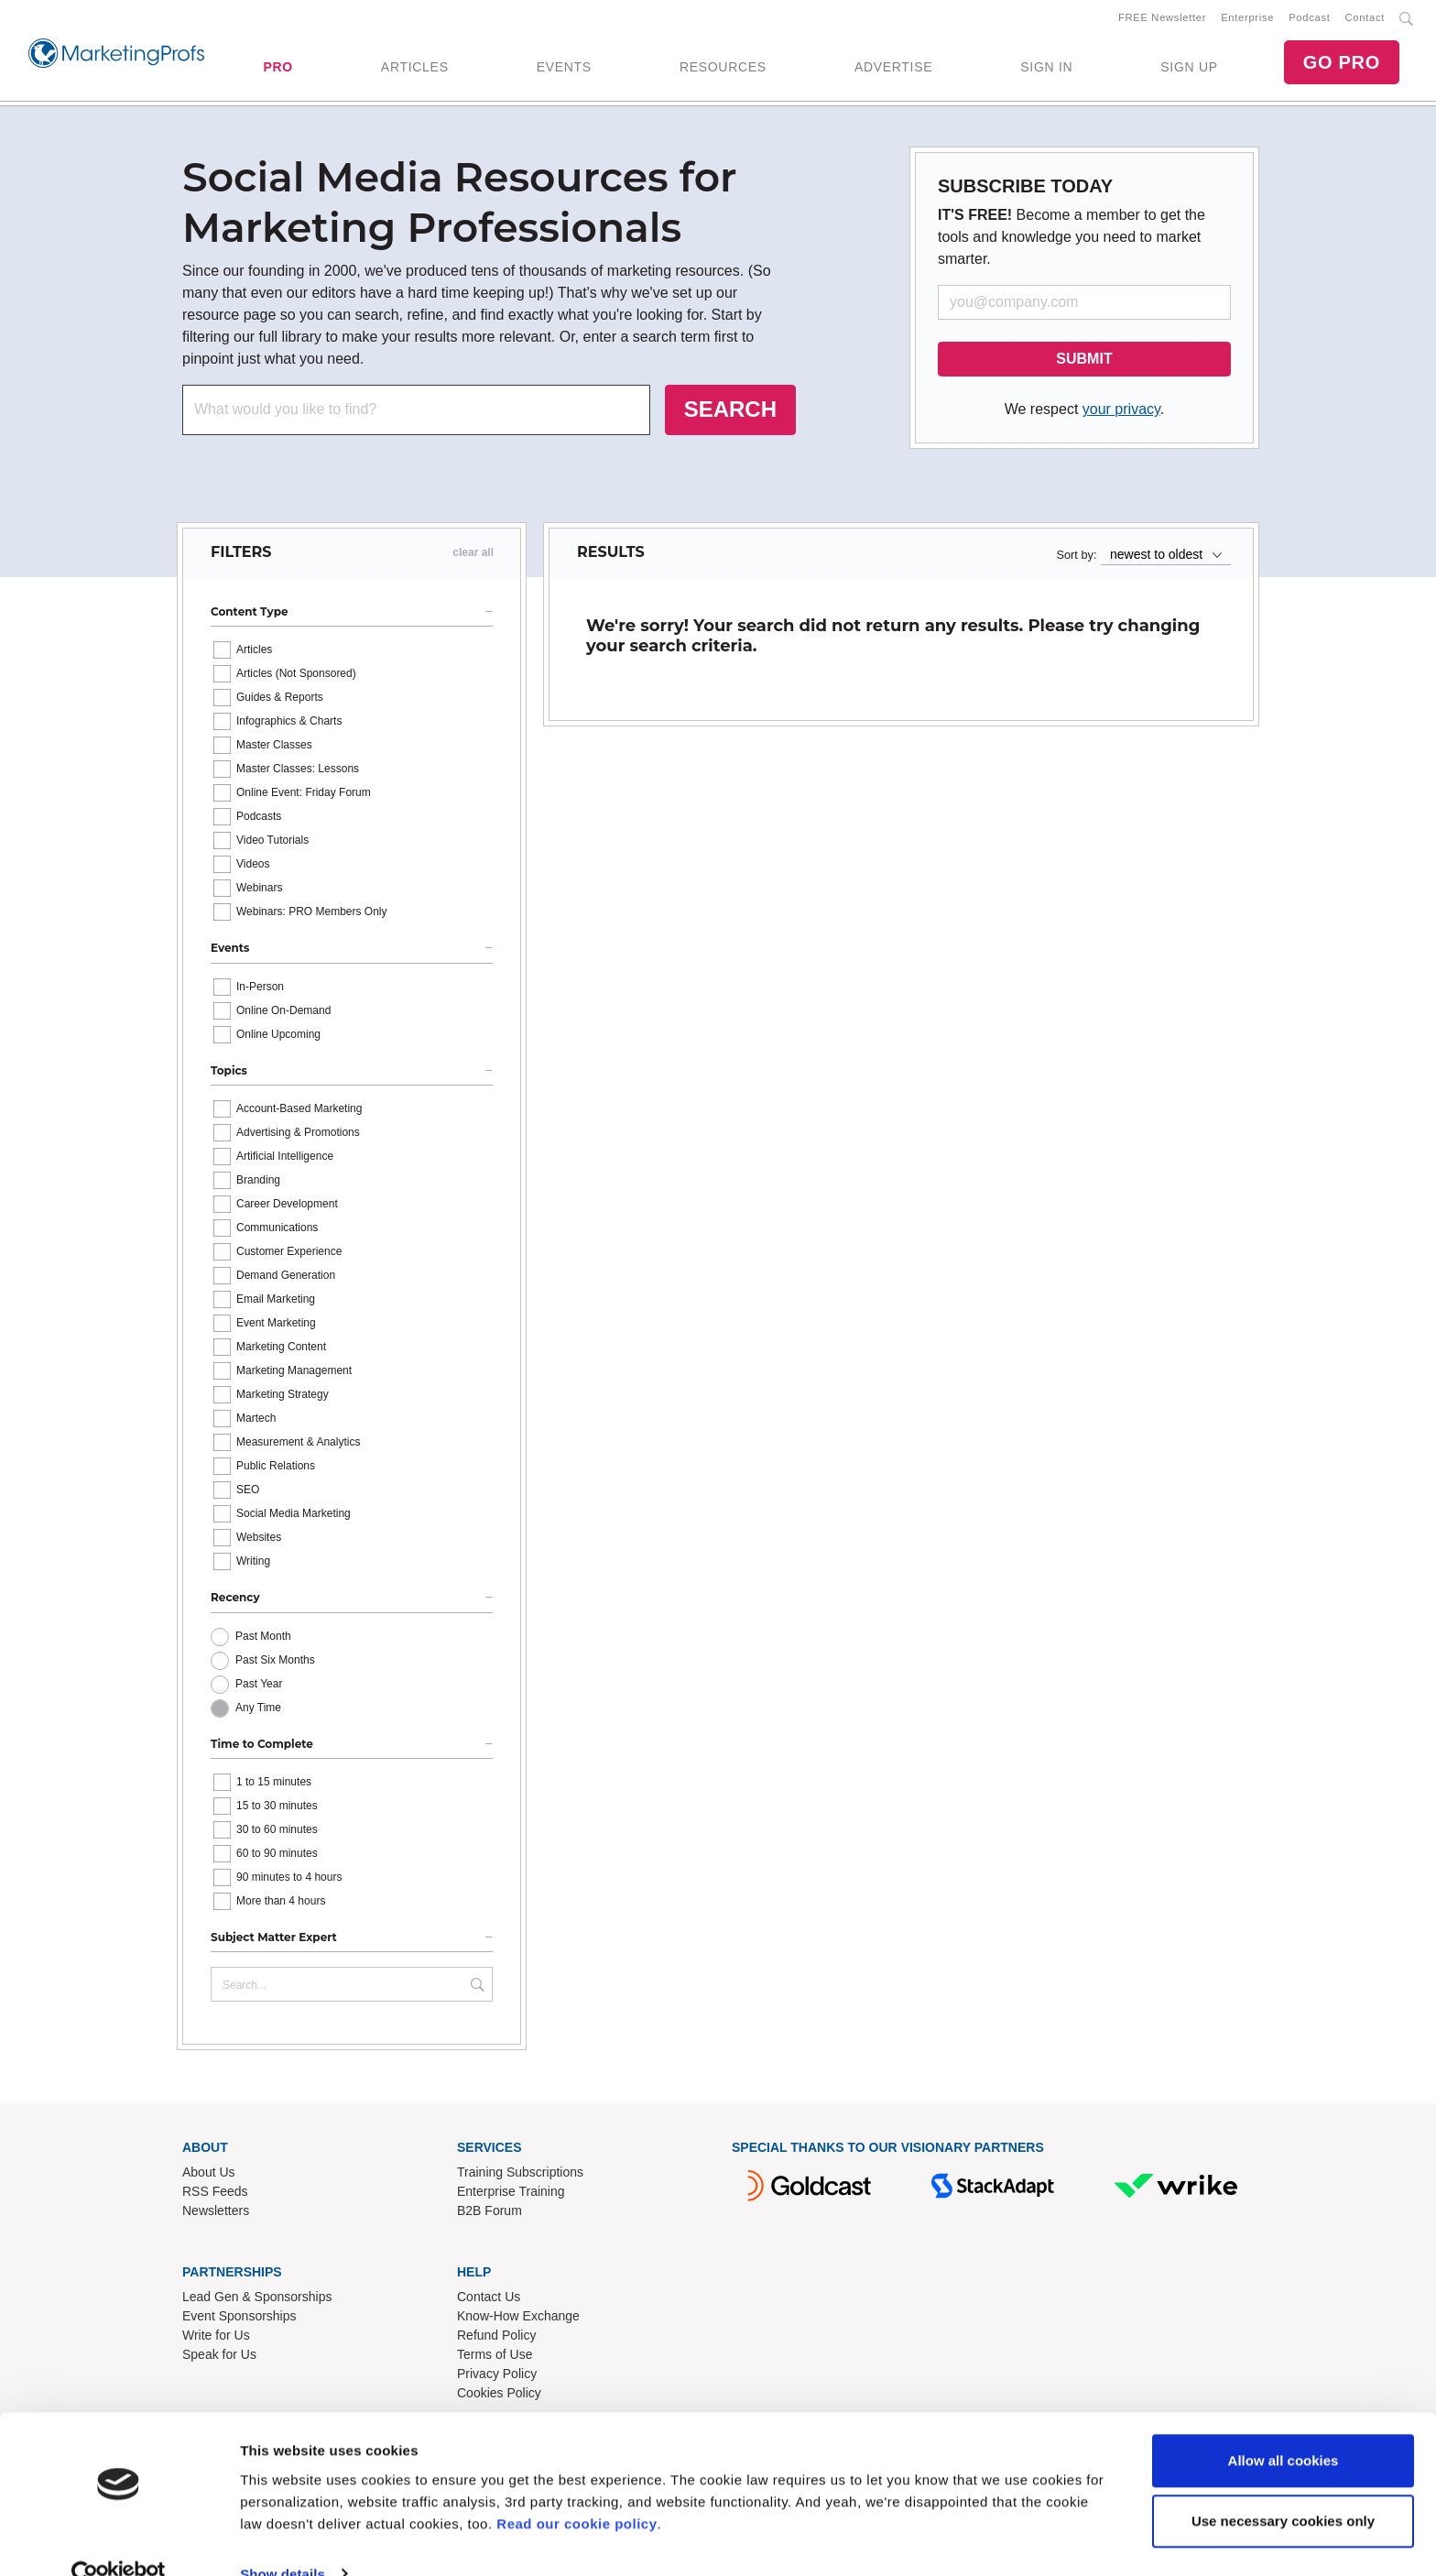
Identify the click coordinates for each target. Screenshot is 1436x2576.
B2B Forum (489, 2214)
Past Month (263, 1639)
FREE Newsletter (1162, 19)
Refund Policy (496, 2338)
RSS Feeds (215, 2195)
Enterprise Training (511, 2195)
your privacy (1121, 412)
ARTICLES (415, 68)
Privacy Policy (497, 2377)
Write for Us (216, 2338)
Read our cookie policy (576, 2489)
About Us (208, 2175)
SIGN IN (1046, 68)
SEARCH (730, 412)
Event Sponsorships (239, 2319)
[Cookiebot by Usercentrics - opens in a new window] (118, 2540)
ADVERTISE (893, 68)
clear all (473, 556)
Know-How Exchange (518, 2319)
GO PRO (1341, 64)
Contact (1365, 19)
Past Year (258, 1687)
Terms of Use (494, 2358)
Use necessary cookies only (1283, 2486)
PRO (277, 68)
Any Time (258, 1711)
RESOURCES (723, 68)
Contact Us (488, 2300)
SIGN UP (1188, 68)
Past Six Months (275, 1663)
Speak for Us (219, 2358)
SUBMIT (1084, 362)
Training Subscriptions (520, 2175)
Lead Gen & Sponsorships (257, 2300)
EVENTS (564, 68)
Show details (282, 2540)
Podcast (1309, 19)
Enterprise (1247, 19)
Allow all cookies (1283, 2427)
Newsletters (215, 2214)
